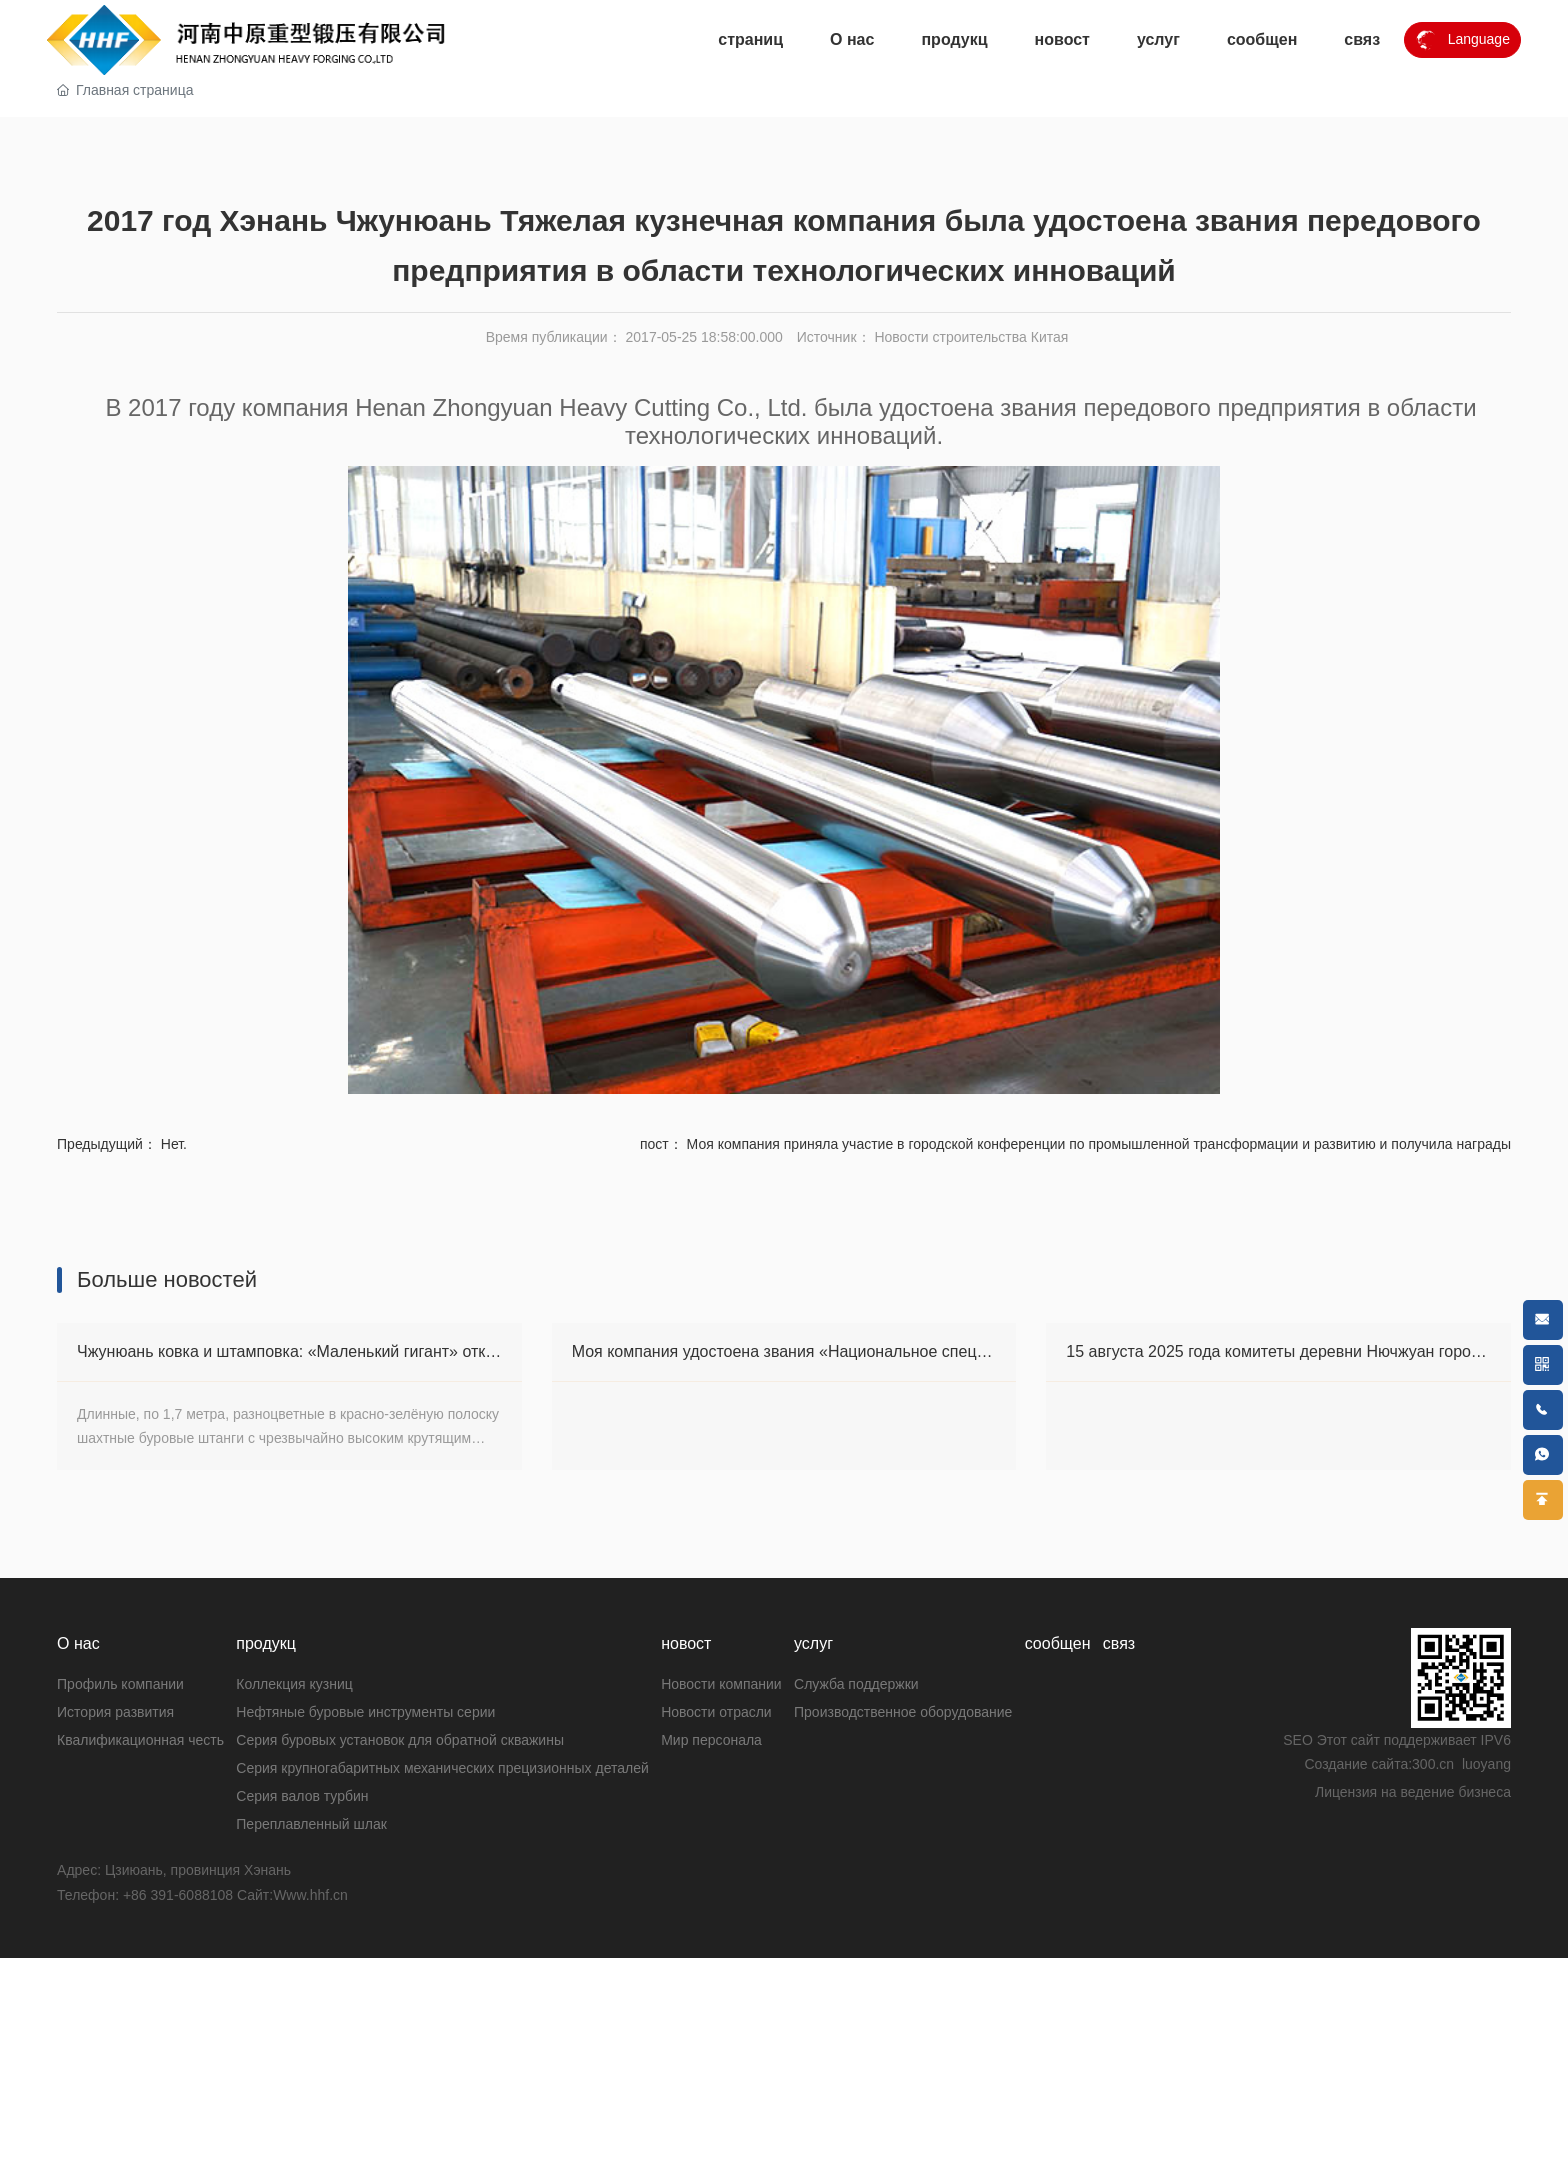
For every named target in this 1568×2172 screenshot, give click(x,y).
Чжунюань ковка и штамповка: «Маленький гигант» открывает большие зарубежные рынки (415, 1780)
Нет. (174, 1574)
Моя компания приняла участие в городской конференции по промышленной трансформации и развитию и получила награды (1099, 1574)
